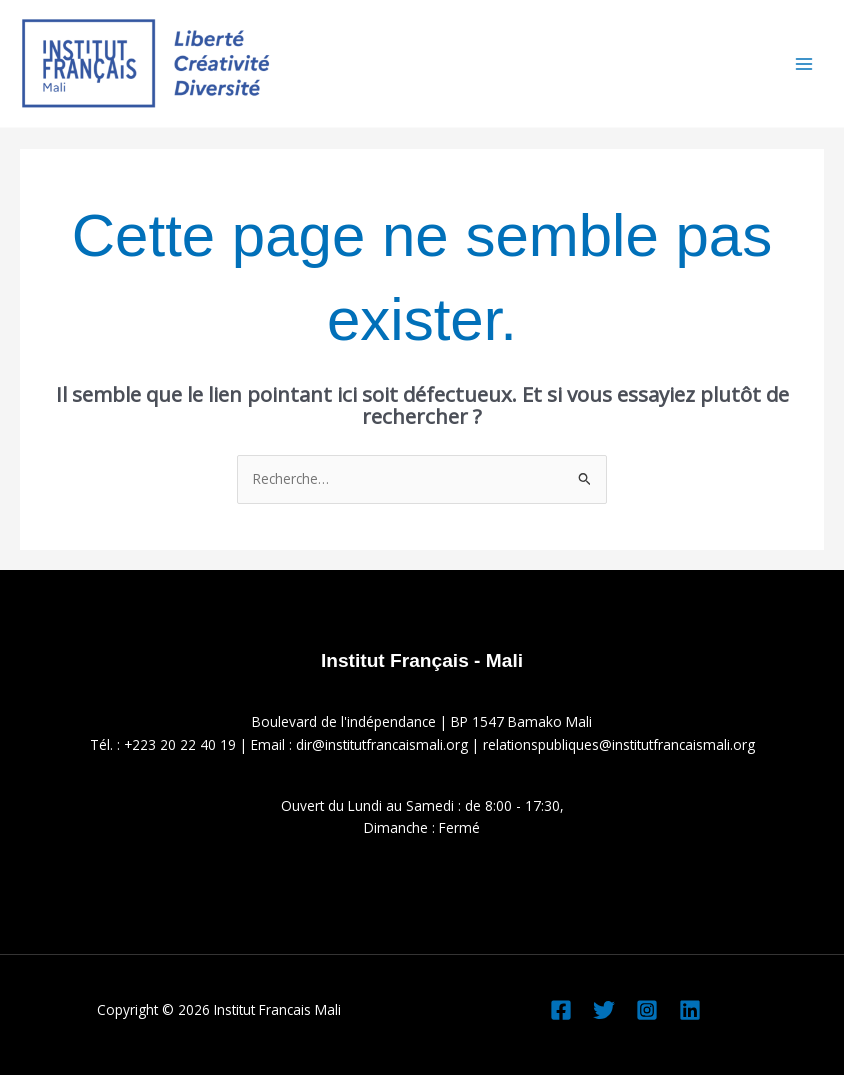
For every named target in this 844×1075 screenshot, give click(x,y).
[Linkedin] (690, 1010)
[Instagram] (647, 1010)
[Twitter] (604, 1010)
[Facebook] (561, 1010)
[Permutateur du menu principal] (804, 63)
